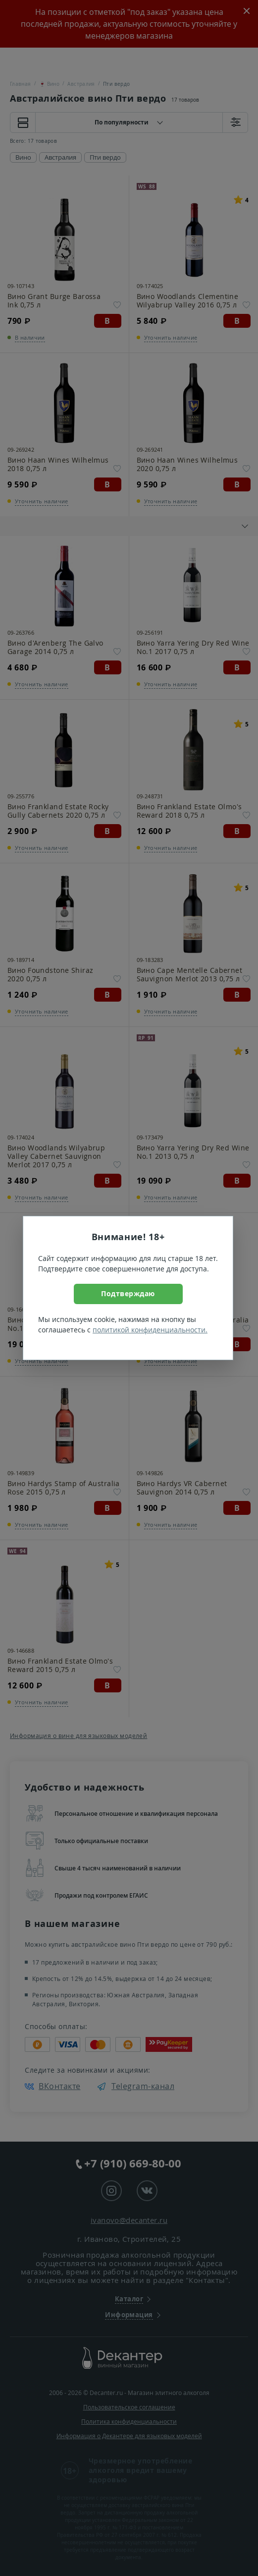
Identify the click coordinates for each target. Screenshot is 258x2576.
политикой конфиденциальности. (150, 1329)
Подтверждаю (128, 1293)
